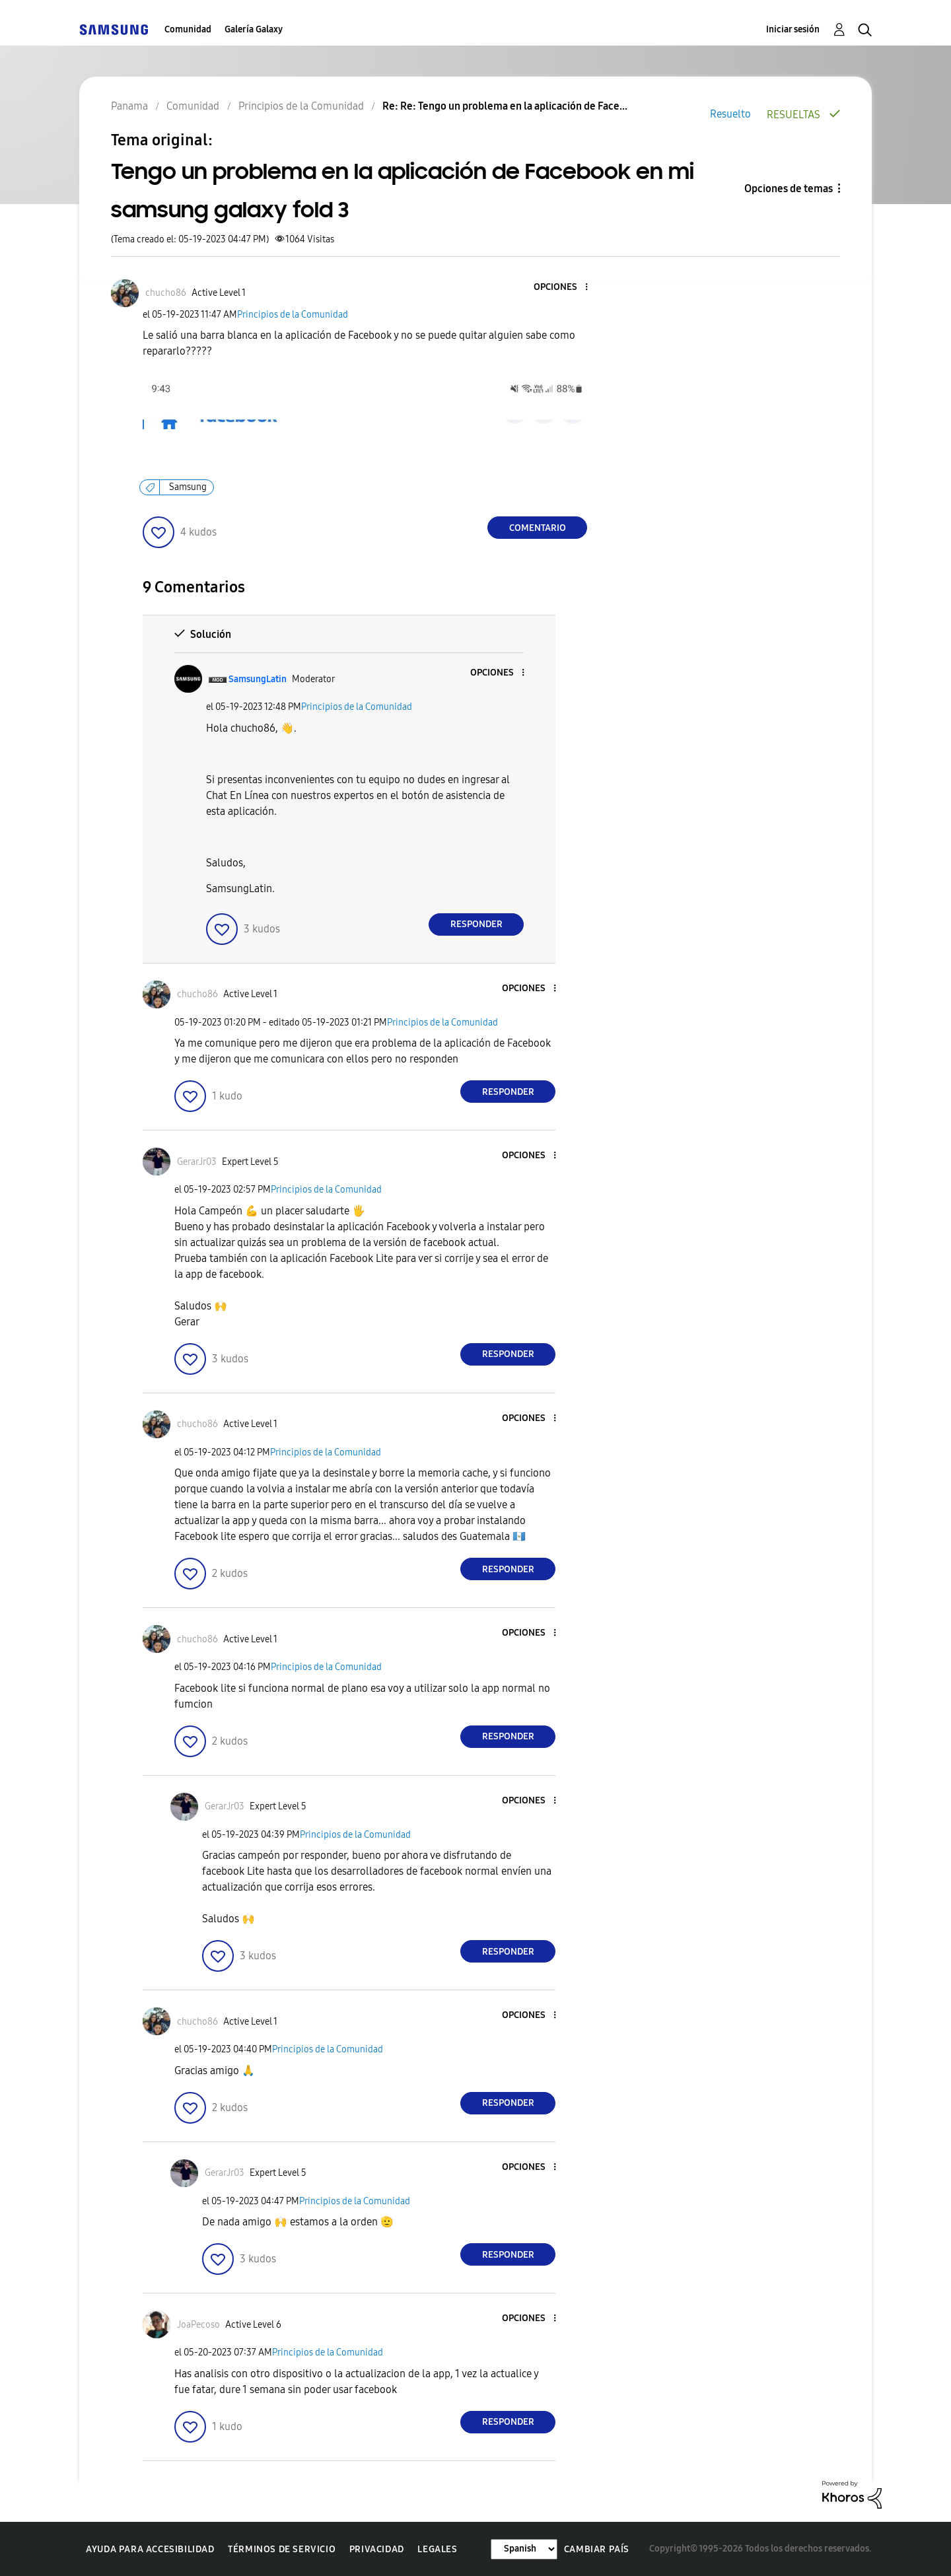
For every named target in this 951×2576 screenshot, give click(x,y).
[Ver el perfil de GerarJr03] (197, 1161)
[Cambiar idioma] (524, 2549)
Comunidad (187, 29)
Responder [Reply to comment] (476, 924)
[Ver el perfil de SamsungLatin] (258, 679)
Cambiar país (596, 2549)
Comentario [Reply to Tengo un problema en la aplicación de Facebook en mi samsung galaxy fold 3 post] (537, 528)
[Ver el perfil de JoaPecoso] (198, 2324)
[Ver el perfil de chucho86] (165, 292)
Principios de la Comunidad (292, 314)
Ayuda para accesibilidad (150, 2549)
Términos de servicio (281, 2549)
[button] (565, 287)
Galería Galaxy (254, 29)
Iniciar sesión (793, 29)
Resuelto (730, 114)
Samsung (188, 487)
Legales (437, 2549)
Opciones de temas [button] (788, 188)
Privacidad (376, 2549)
